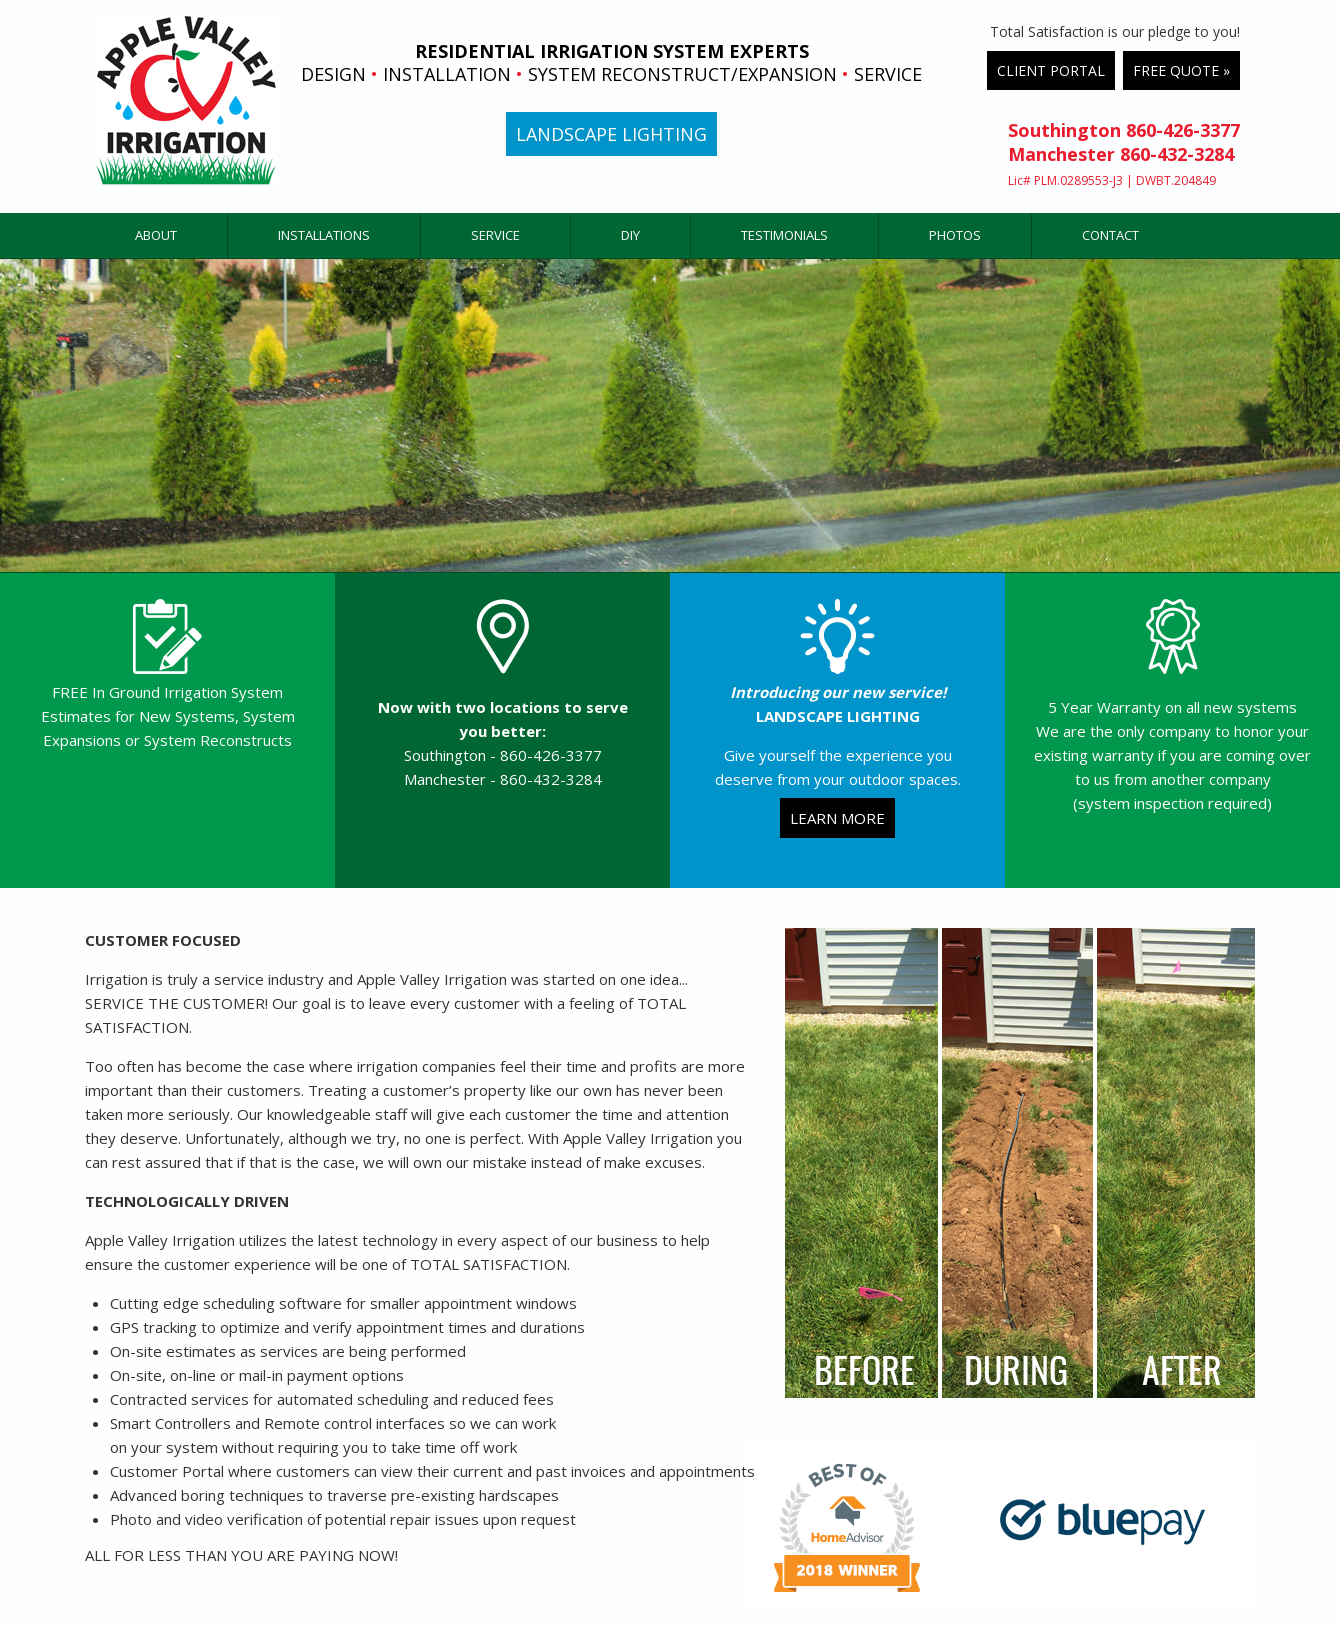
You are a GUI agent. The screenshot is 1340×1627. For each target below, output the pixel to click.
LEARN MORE (837, 818)
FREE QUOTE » (1181, 70)
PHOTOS (955, 235)
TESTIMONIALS (784, 235)
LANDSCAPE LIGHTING (611, 134)
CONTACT (1110, 235)
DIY (630, 235)
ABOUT (156, 235)
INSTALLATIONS (324, 235)
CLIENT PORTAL (1051, 70)
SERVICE (495, 235)
